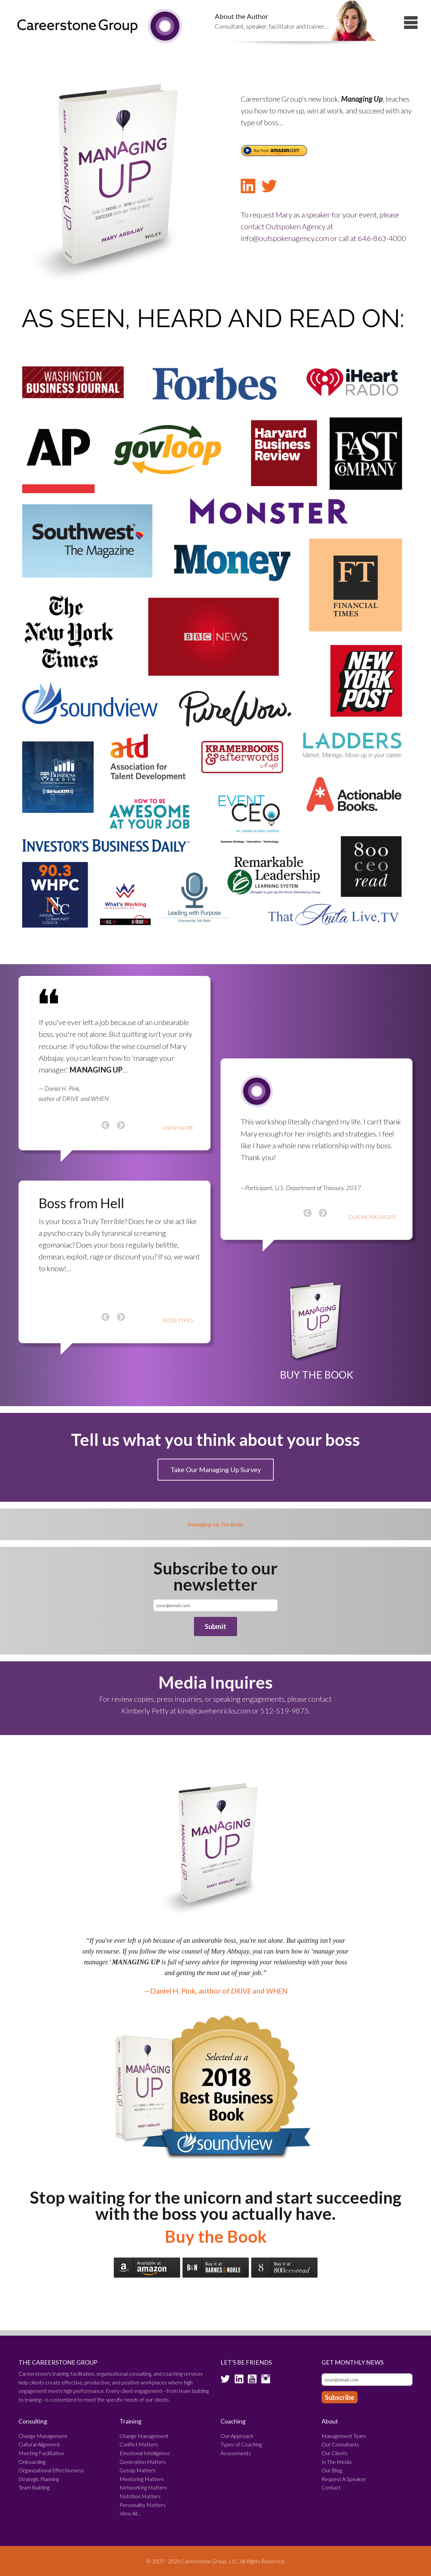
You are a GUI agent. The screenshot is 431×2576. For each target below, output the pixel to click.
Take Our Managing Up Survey (215, 1469)
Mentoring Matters (142, 2479)
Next (121, 1118)
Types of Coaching (241, 2444)
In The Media (337, 2462)
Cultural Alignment (39, 2444)
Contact (331, 2487)
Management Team (344, 2436)
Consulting (33, 2421)
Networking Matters (143, 2487)
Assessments (236, 2453)
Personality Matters (143, 2505)
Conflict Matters (139, 2444)
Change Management (43, 2436)
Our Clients (334, 2453)
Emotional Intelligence (145, 2453)
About (330, 2421)
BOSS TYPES (178, 1320)
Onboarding (32, 2462)
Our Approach (237, 2436)
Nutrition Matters (140, 2496)
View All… (130, 2513)
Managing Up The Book (215, 1524)
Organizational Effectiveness (51, 2470)
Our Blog (332, 2470)
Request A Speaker (344, 2479)
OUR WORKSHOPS (372, 1217)
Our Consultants (340, 2444)
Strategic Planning (39, 2479)
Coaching (233, 2421)
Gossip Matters (138, 2470)
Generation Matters (143, 2462)
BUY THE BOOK (316, 1374)
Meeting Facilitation (41, 2453)
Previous (105, 1118)
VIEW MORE (178, 1128)
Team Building (34, 2487)
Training (130, 2421)
